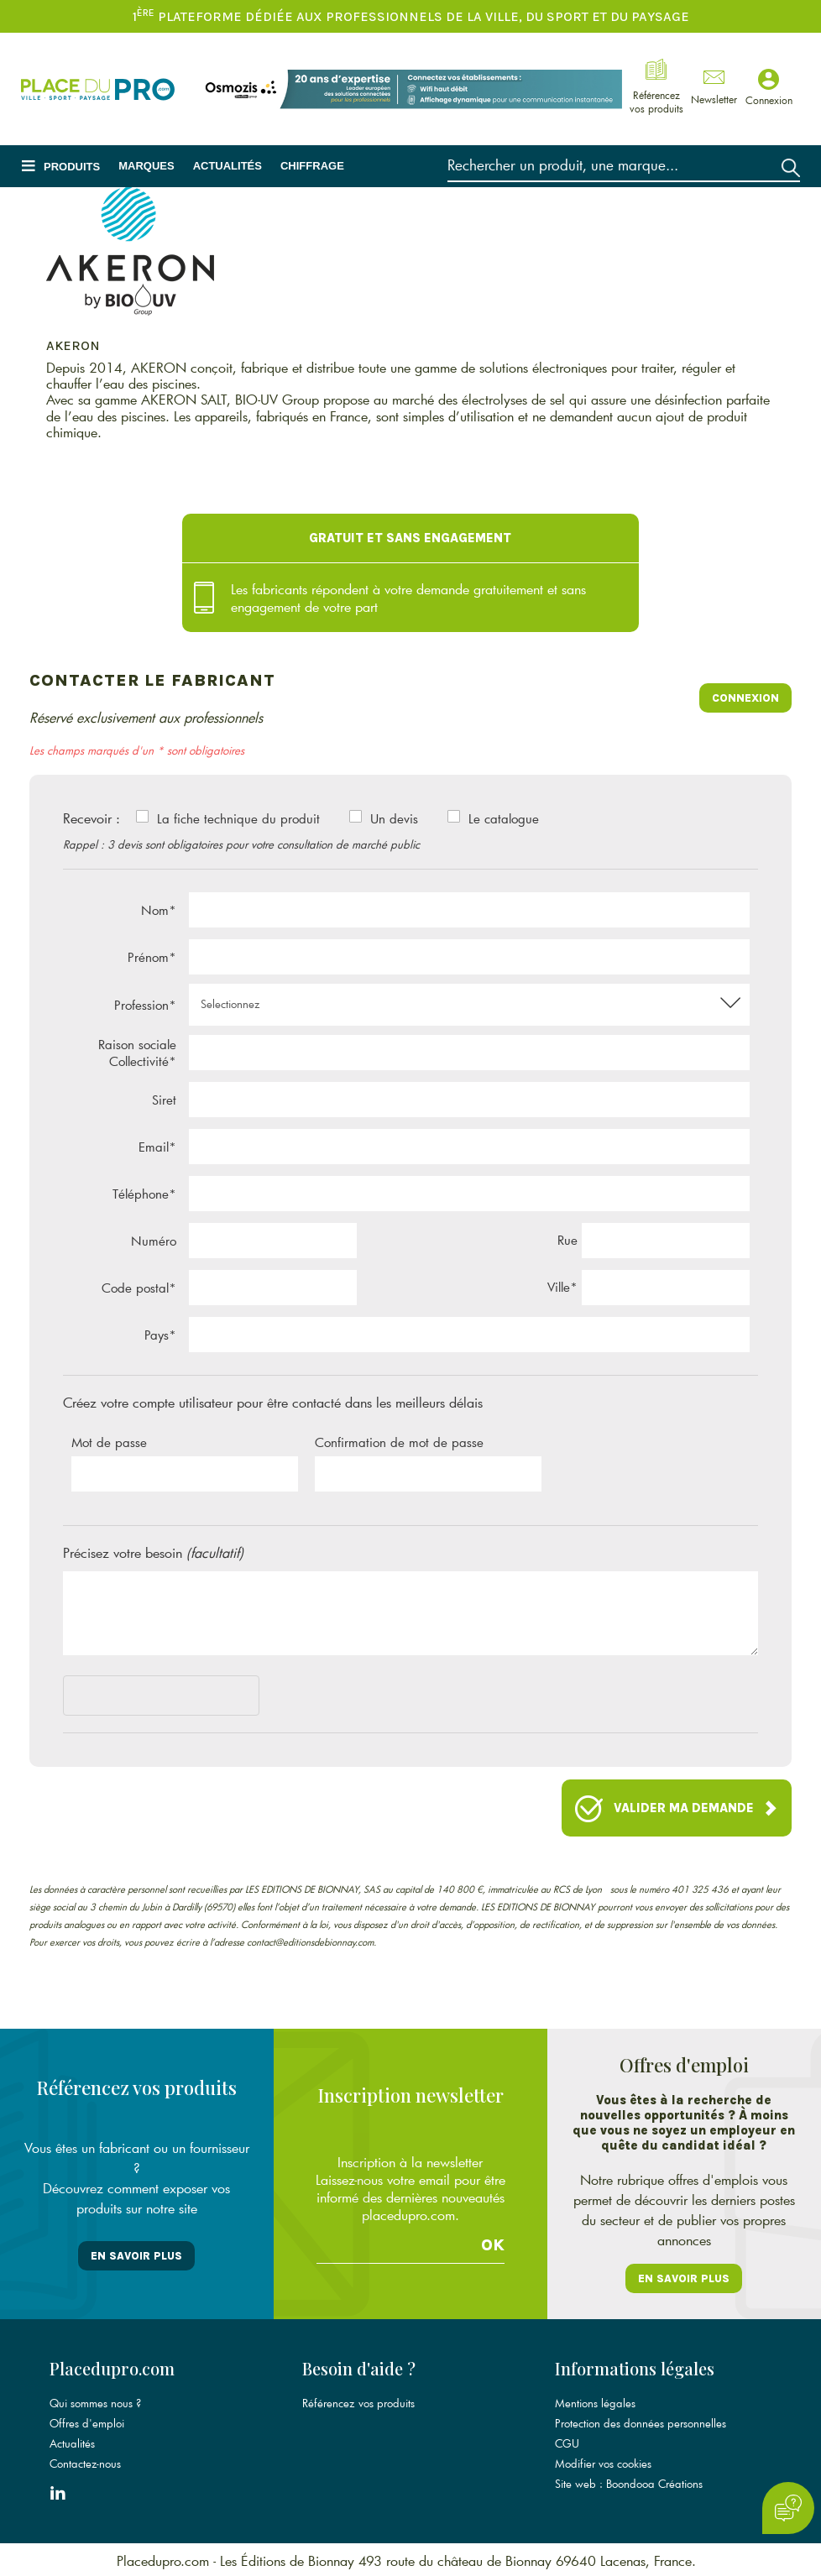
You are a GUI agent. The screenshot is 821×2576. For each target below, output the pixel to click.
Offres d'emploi (87, 2421)
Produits (72, 166)
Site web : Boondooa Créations (629, 2482)
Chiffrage (312, 165)
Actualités (227, 165)
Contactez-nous (85, 2461)
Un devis (394, 818)
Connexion (745, 698)
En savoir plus (136, 2255)
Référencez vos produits (358, 2401)
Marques (146, 165)
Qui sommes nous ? (95, 2401)
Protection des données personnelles (640, 2421)
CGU (567, 2441)
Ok (493, 2244)
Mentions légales (595, 2401)
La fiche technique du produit (238, 818)
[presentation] (190, 1699)
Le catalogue (503, 818)
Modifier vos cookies (603, 2461)
